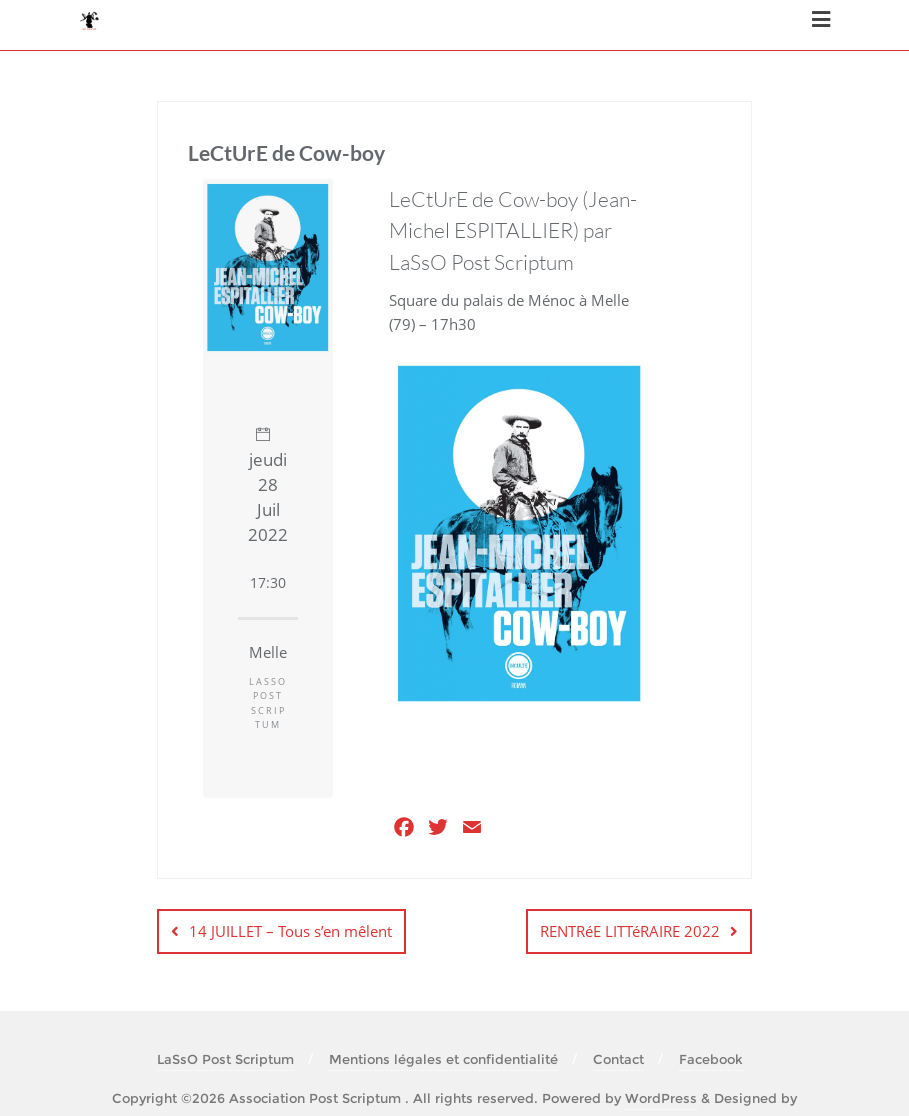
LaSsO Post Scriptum (225, 1059)
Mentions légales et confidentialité (443, 1059)
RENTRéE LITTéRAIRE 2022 (630, 931)
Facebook (711, 1059)
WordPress (661, 1098)
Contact (618, 1059)
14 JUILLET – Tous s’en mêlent (290, 931)
